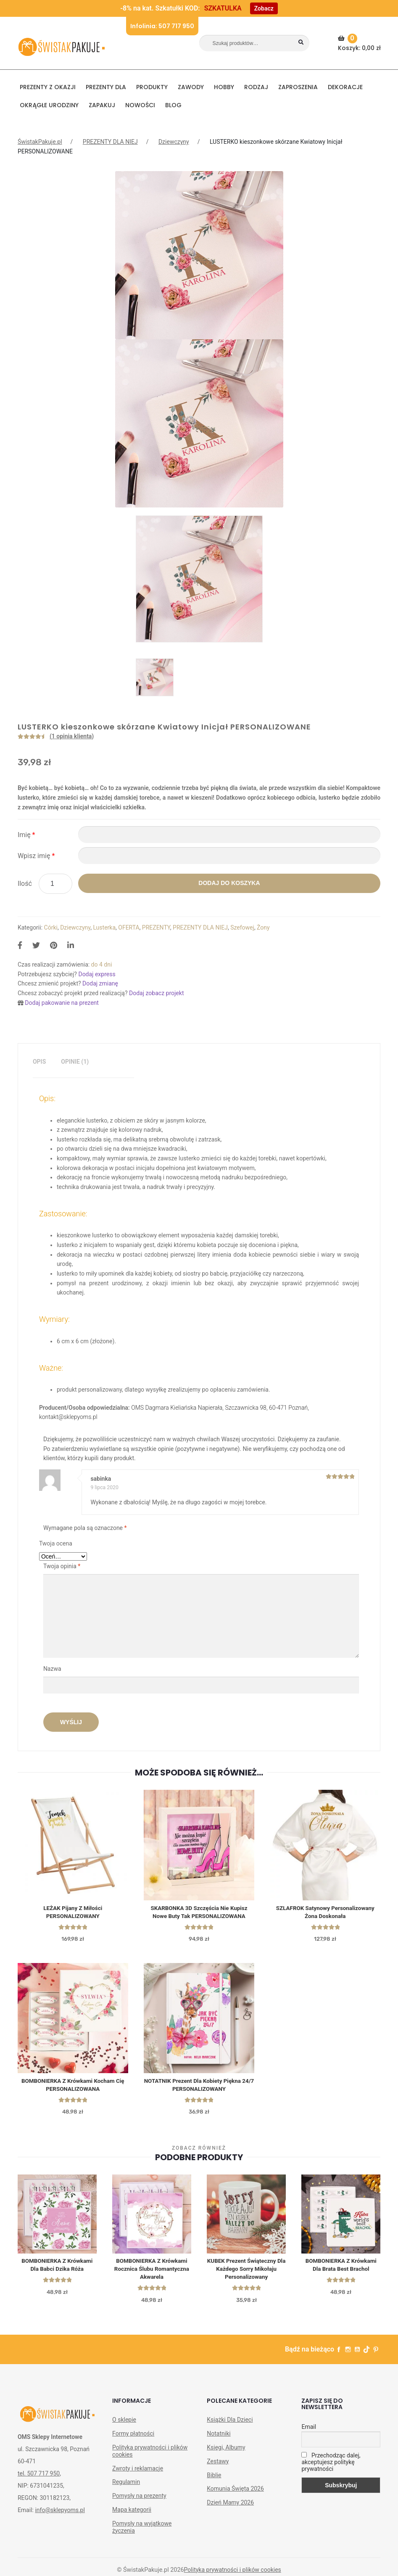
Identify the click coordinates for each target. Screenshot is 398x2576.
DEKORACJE (345, 87)
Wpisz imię (36, 856)
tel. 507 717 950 (39, 2479)
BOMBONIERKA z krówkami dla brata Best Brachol (341, 2269)
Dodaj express (96, 974)
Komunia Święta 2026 (235, 2494)
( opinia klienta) (72, 736)
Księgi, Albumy (226, 2452)
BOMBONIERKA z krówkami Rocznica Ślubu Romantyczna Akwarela (152, 2273)
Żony (263, 927)
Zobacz (264, 8)
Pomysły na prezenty (139, 2501)
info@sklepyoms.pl (59, 2515)
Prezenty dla (106, 87)
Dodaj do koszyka (229, 883)
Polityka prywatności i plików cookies (149, 2456)
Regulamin (126, 2487)
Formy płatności (133, 2439)
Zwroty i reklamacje (137, 2473)
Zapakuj (102, 105)
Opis (39, 1061)
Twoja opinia (61, 1566)
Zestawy (218, 2466)
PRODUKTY (152, 87)
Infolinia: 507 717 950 (162, 26)
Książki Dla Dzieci (230, 2425)
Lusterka (104, 927)
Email (308, 2432)
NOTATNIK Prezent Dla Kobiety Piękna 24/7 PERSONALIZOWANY (199, 2087)
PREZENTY (156, 927)
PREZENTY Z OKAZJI (48, 87)
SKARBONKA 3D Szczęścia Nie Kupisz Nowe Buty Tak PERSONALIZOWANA (199, 1912)
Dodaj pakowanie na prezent (62, 1002)
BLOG (173, 105)
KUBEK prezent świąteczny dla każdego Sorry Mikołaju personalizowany (246, 2273)
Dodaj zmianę (100, 983)
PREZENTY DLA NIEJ (110, 141)
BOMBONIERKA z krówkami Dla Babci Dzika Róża (57, 2269)
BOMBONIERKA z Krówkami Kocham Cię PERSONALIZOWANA (73, 2087)
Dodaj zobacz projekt (156, 993)
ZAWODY (191, 87)
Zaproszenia (298, 87)
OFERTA (128, 927)
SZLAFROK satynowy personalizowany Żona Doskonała (325, 1912)
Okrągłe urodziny (49, 105)
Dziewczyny (173, 141)
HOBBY (224, 87)
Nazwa (53, 1668)
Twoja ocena (55, 1543)
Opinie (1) (75, 1061)
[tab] (39, 1062)
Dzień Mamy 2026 (230, 2508)
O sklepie (124, 2425)
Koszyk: (360, 43)
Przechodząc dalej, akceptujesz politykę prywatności (330, 2467)
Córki (51, 927)
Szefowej (242, 927)
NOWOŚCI (140, 105)
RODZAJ (256, 87)
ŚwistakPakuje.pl (40, 141)
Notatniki (218, 2439)
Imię (26, 835)
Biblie (214, 2480)
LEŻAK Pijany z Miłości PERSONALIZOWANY (72, 1912)
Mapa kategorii (131, 2515)
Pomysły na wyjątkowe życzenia (141, 2532)
